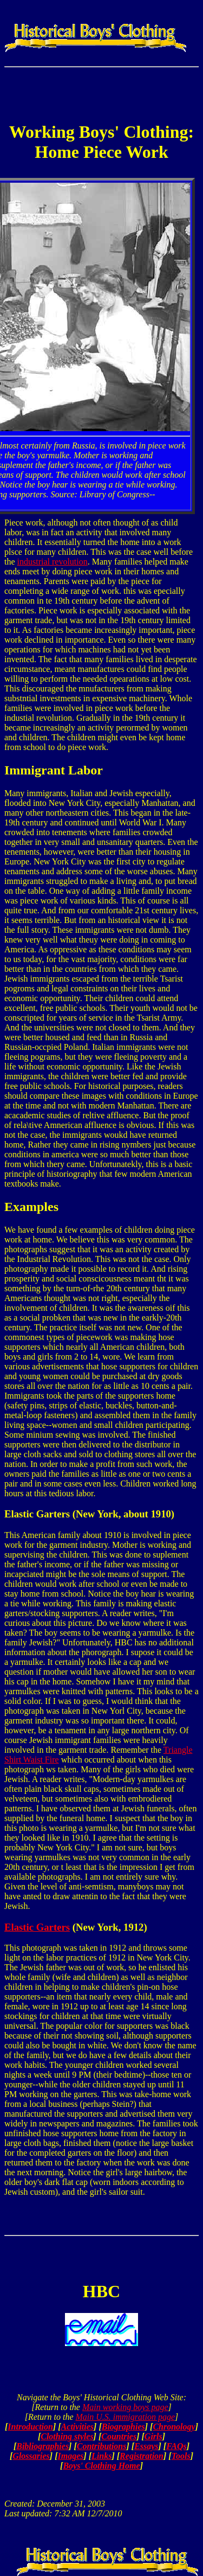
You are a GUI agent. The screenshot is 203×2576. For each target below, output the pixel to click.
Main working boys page (125, 2407)
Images (70, 2455)
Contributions (102, 2446)
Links (101, 2455)
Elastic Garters (37, 1927)
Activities (77, 2426)
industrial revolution (52, 561)
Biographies (123, 2426)
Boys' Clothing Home (101, 2465)
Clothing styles (67, 2436)
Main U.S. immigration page (125, 2416)
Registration (141, 2455)
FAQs (176, 2446)
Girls (153, 2436)
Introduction (30, 2426)
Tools (181, 2455)
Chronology (174, 2426)
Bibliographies (42, 2446)
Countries (118, 2436)
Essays (146, 2446)
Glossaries (30, 2455)
